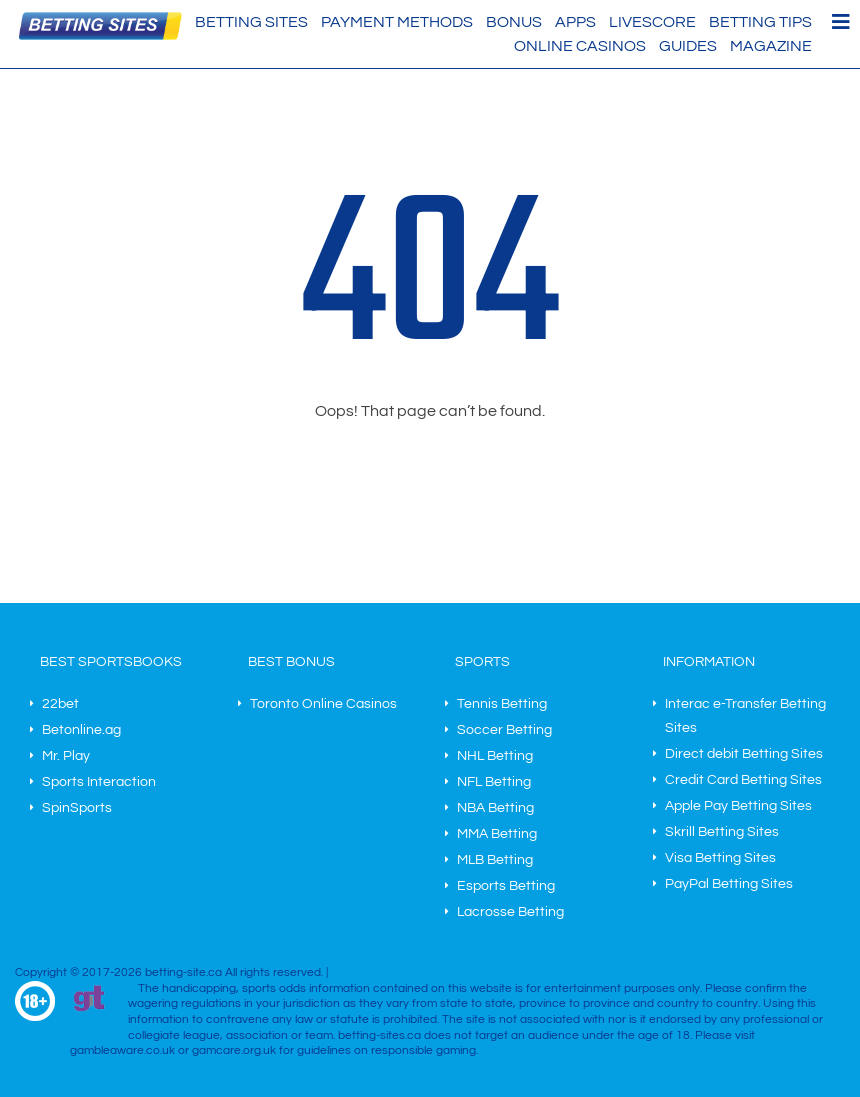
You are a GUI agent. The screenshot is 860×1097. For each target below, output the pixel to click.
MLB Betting (495, 860)
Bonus (514, 22)
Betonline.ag (81, 730)
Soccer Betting (504, 730)
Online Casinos (580, 46)
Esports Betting (506, 886)
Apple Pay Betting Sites (738, 806)
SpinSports (77, 808)
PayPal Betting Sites (729, 884)
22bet (60, 704)
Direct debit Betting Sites (744, 754)
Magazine (771, 46)
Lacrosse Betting (510, 912)
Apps (575, 22)
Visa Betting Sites (720, 858)
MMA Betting (497, 834)
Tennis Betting (502, 704)
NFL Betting (494, 782)
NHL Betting (495, 756)
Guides (688, 46)
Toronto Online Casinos (323, 704)
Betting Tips (760, 22)
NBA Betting (495, 808)
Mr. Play (66, 756)
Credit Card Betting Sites (743, 780)
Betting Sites (251, 22)
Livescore (652, 22)
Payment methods (397, 22)
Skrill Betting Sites (722, 832)
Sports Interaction (99, 782)
